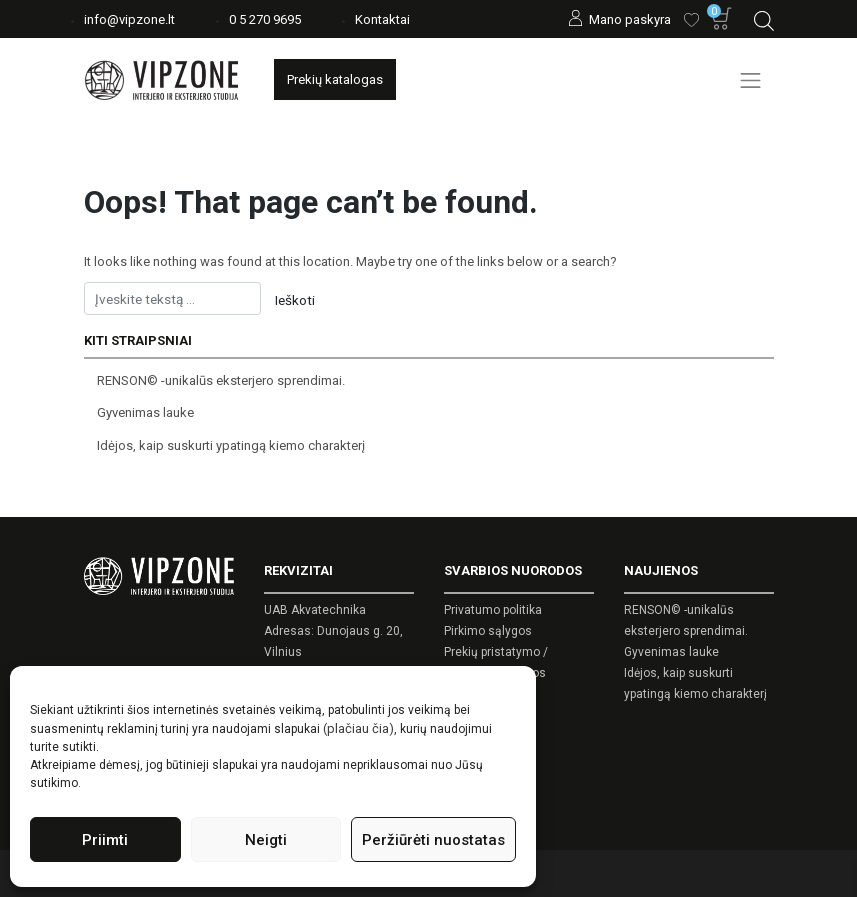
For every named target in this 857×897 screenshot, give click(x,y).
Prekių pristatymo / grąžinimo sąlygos (496, 662)
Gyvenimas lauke (145, 412)
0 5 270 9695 (265, 19)
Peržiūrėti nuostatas (433, 840)
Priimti (105, 840)
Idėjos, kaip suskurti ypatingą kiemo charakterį (231, 445)
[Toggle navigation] (751, 80)
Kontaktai (382, 19)
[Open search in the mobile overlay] (764, 18)
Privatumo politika (493, 610)
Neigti (266, 840)
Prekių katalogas (335, 79)
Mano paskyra (630, 19)
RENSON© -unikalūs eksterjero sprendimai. (221, 380)
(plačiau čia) (358, 728)
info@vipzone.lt (129, 19)
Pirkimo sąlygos (488, 631)
